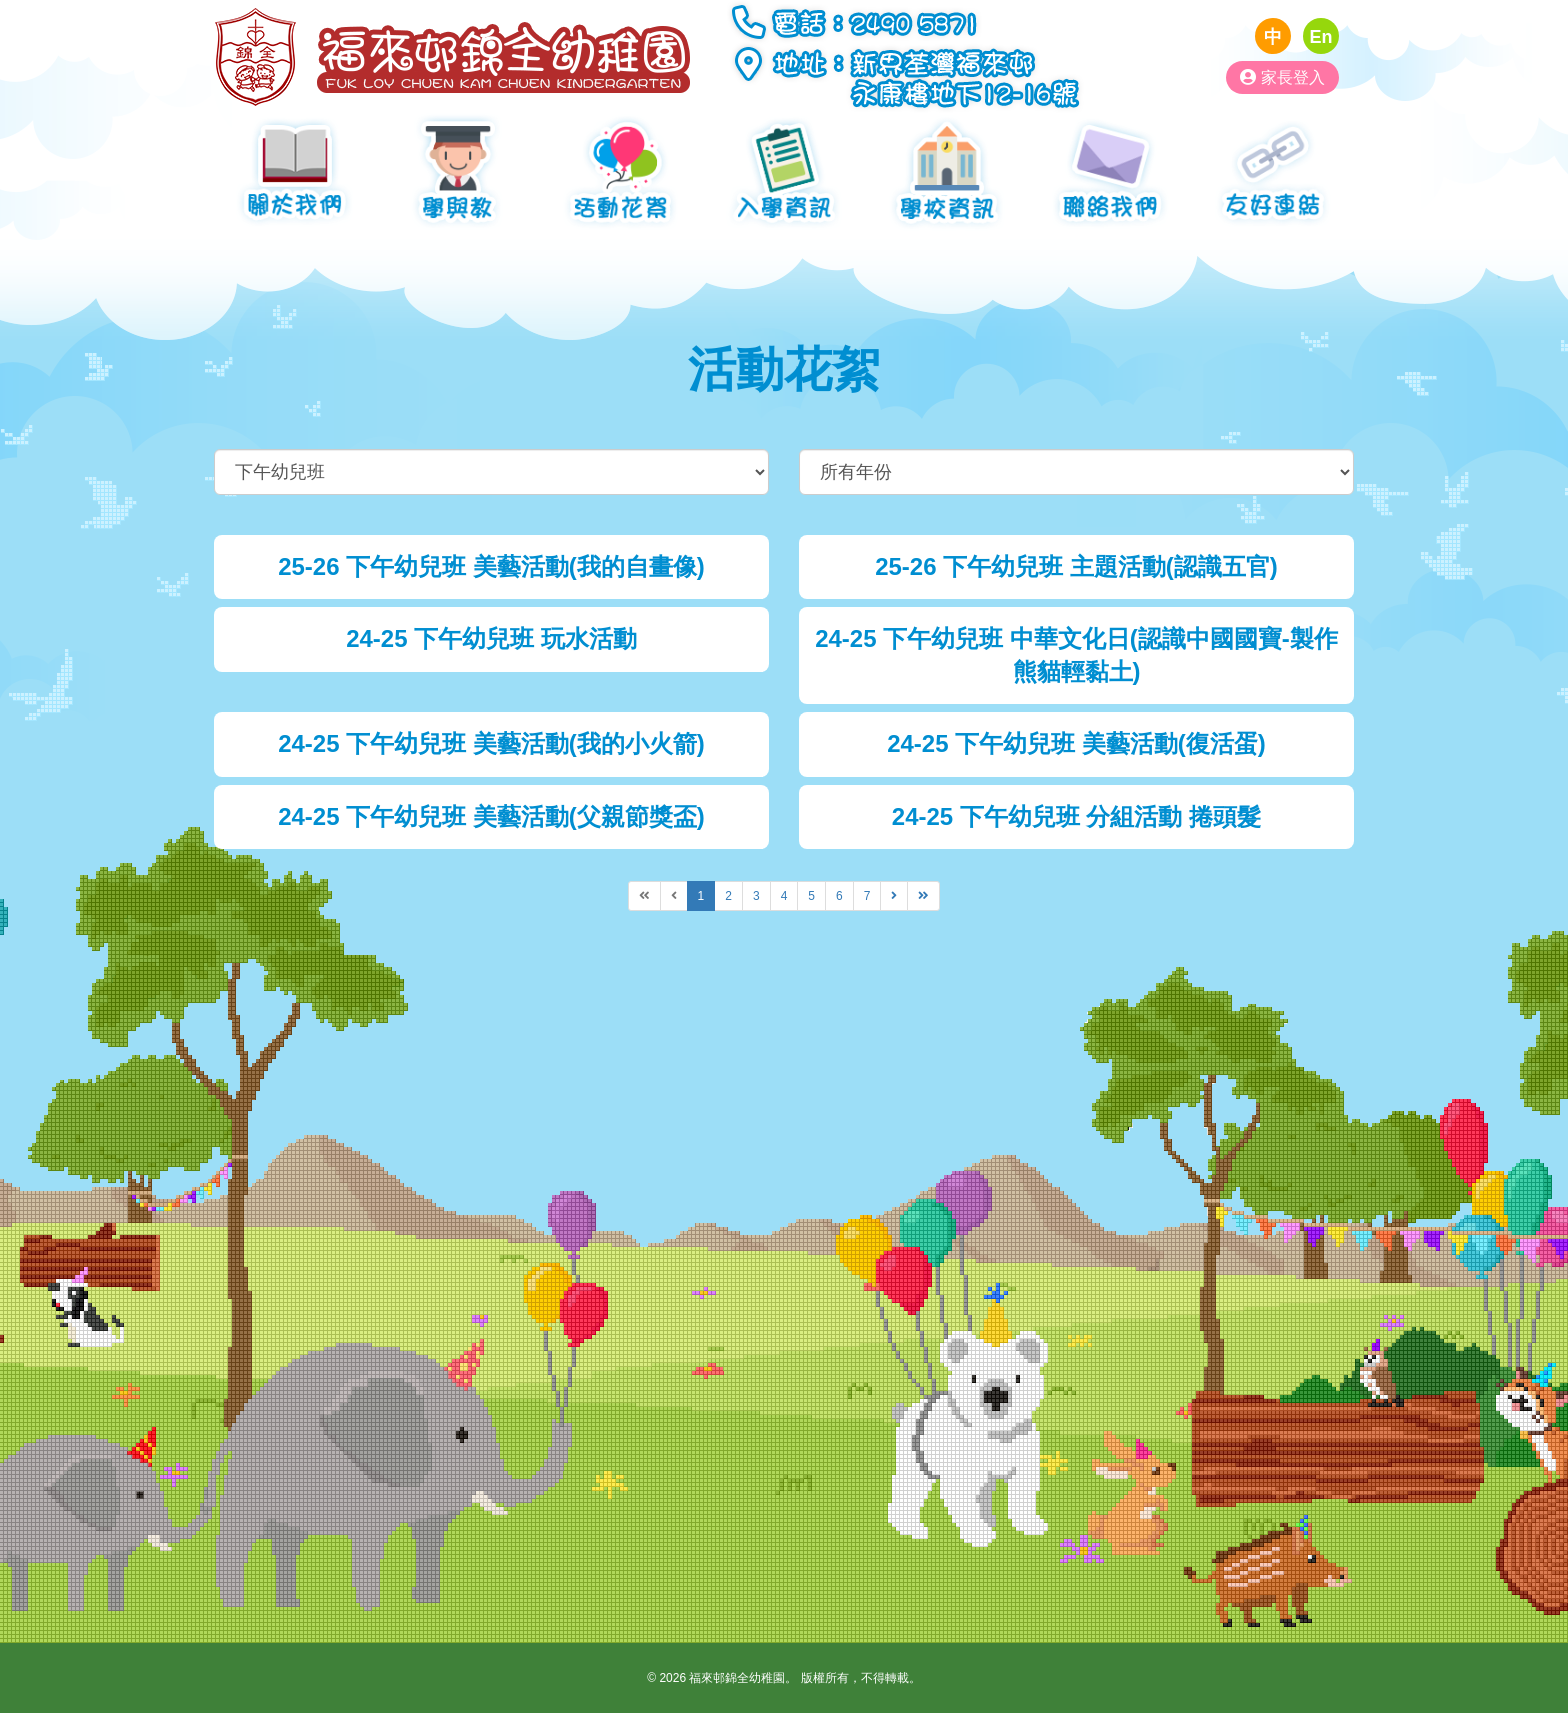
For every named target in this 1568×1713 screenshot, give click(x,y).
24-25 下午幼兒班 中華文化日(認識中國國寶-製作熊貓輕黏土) (1076, 654)
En (1320, 37)
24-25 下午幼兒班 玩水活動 (491, 638)
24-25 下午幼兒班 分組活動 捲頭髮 (1076, 816)
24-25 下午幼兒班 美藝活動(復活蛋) (1076, 743)
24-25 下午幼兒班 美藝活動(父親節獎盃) (491, 816)
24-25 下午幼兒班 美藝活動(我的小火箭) (491, 743)
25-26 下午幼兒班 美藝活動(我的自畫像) (491, 566)
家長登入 (1282, 77)
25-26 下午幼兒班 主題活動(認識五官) (1076, 566)
